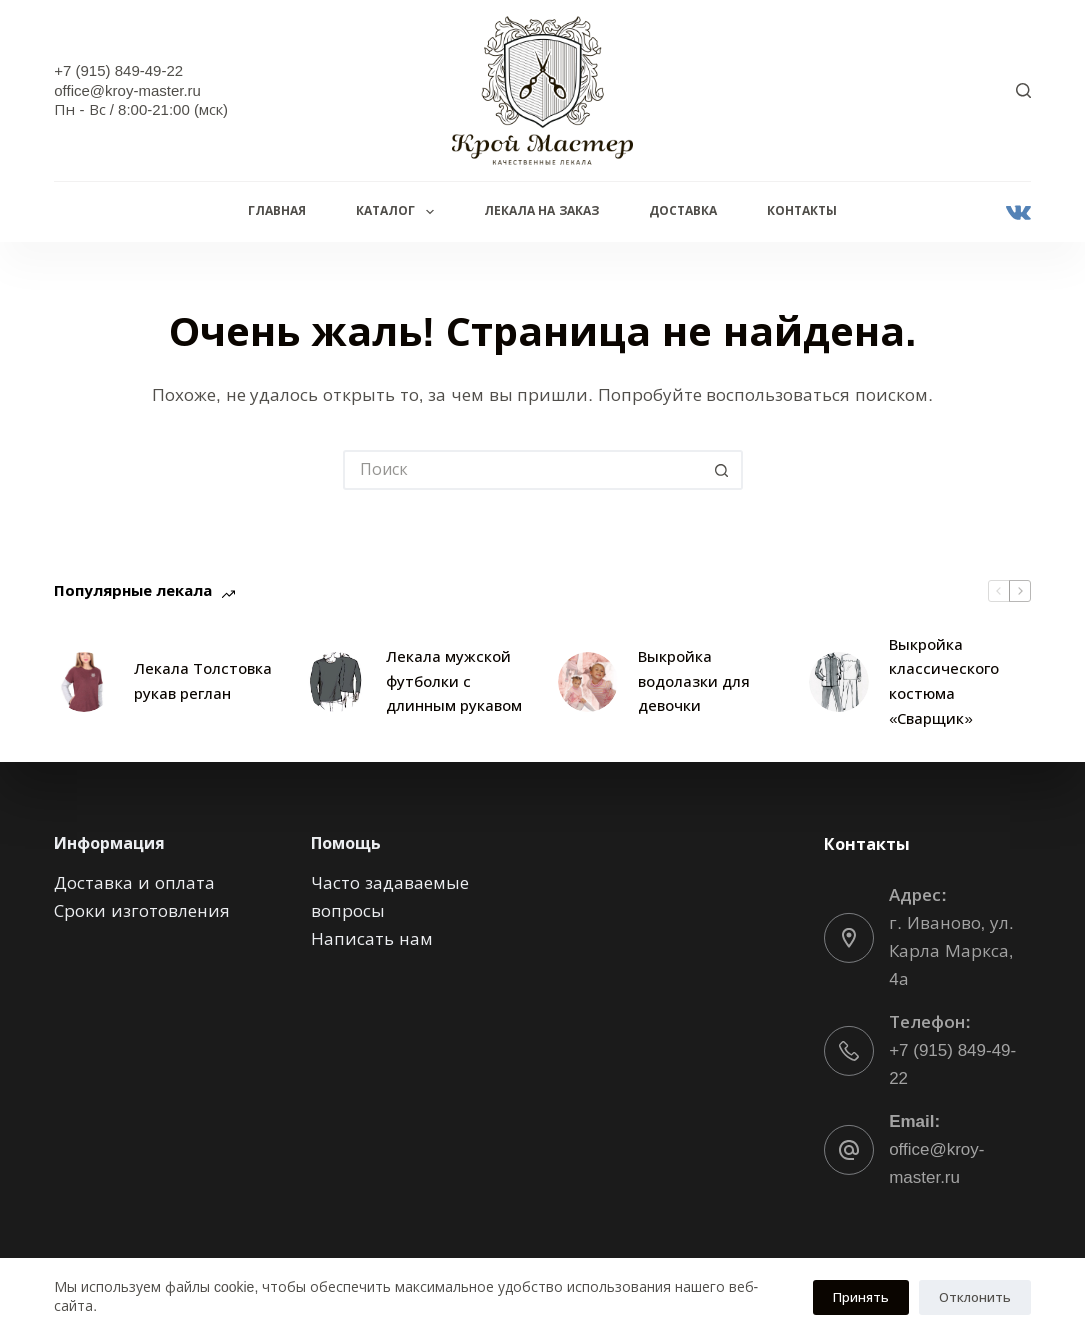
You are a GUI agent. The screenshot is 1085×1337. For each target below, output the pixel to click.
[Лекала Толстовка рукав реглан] (84, 682)
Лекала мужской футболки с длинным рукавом (454, 681)
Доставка (683, 211)
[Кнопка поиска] (723, 470)
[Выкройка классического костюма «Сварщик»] (839, 682)
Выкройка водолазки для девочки (694, 681)
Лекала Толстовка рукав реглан (203, 681)
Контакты (802, 211)
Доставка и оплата (134, 883)
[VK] (1018, 212)
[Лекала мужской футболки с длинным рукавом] (336, 682)
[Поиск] (1023, 90)
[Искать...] (523, 470)
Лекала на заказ (541, 211)
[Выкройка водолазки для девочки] (588, 682)
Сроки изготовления (142, 911)
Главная (277, 211)
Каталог (398, 212)
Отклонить (975, 1297)
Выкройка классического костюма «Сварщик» (944, 681)
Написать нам (372, 939)
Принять (861, 1297)
